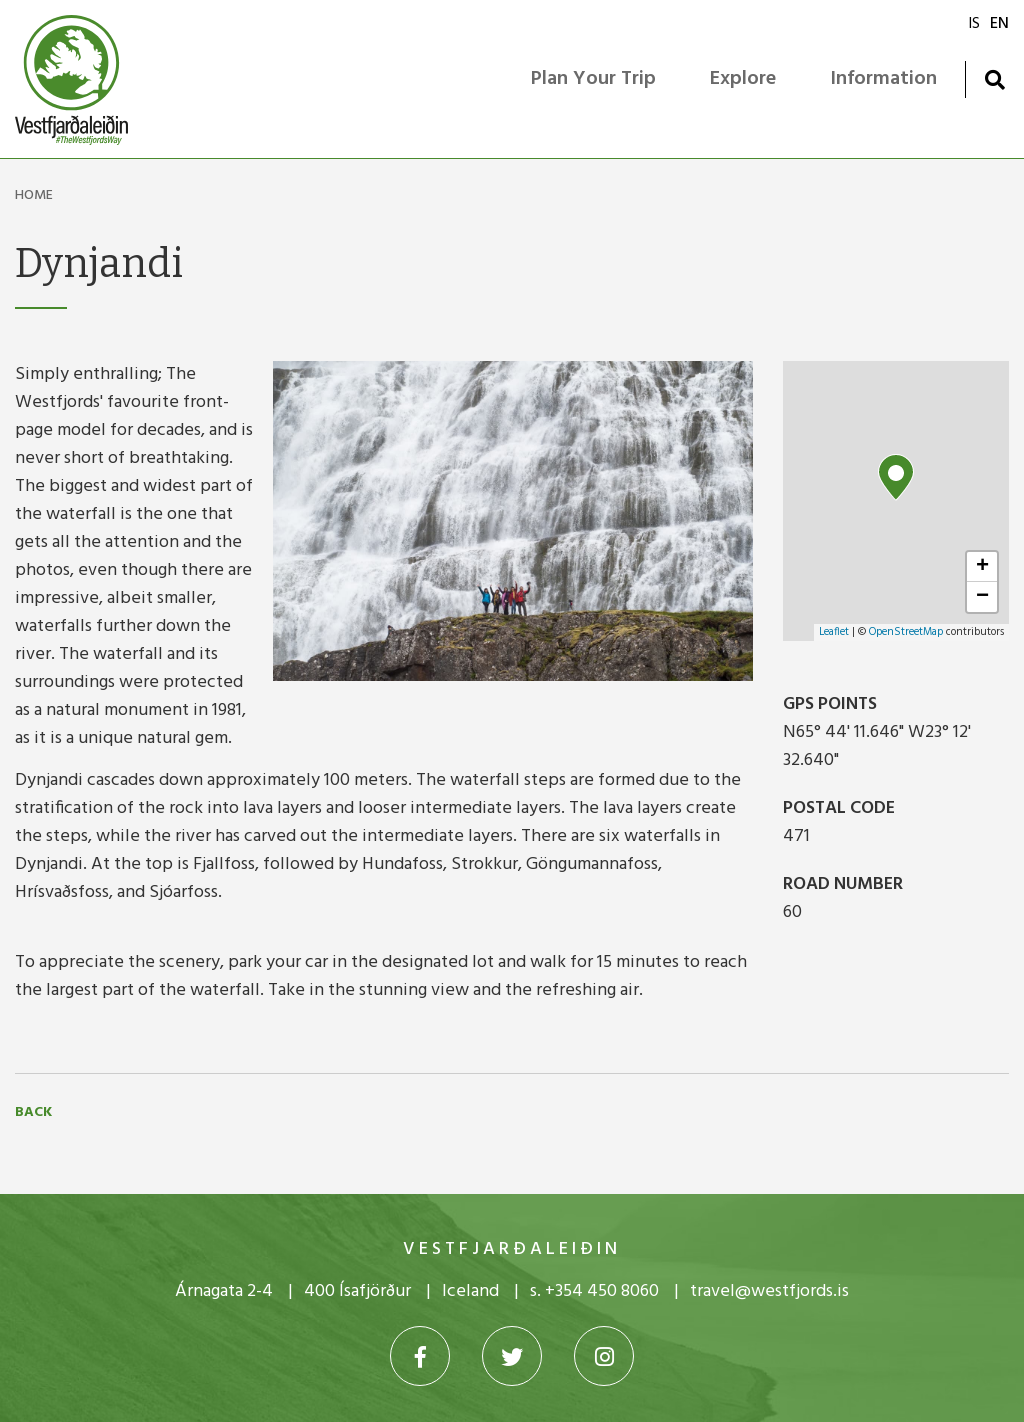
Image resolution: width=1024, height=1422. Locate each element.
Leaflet (834, 632)
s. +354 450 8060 (594, 1291)
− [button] (982, 597)
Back (33, 1113)
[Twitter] (512, 1356)
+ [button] (982, 567)
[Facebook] (420, 1356)
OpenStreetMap (906, 632)
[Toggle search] (994, 79)
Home (34, 195)
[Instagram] (604, 1356)
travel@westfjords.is (769, 1291)
